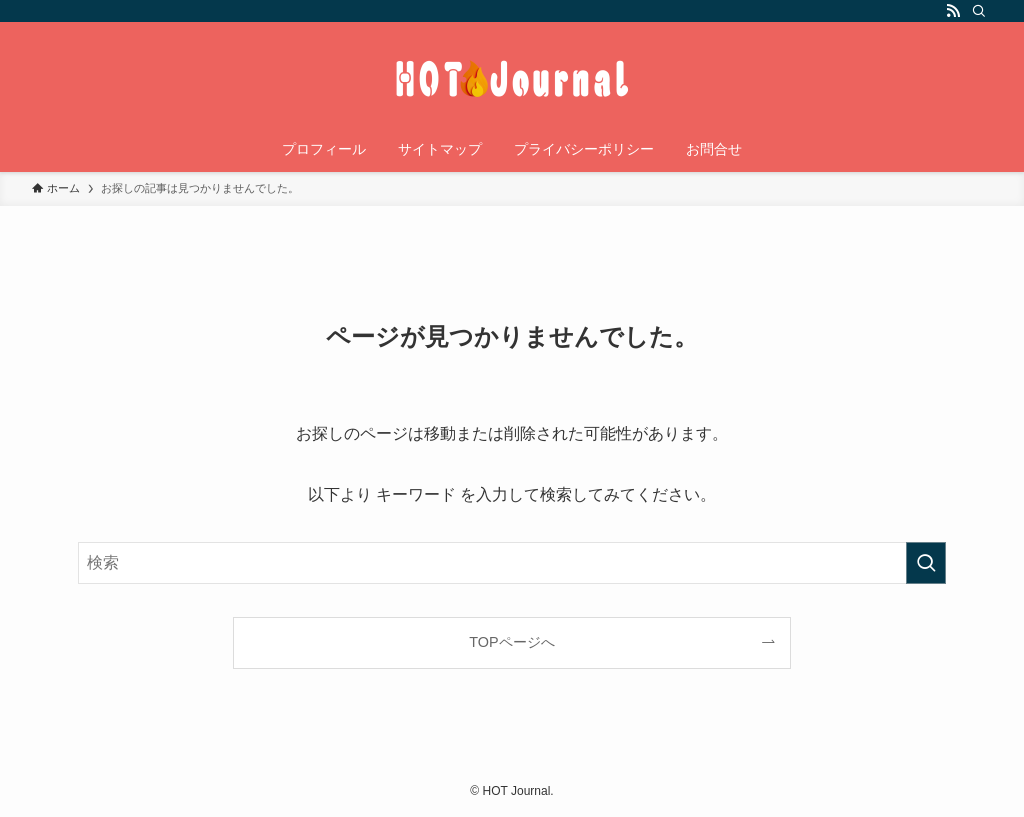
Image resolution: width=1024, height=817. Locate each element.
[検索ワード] (512, 563)
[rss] (953, 11)
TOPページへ (511, 642)
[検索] (979, 11)
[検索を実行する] (926, 563)
